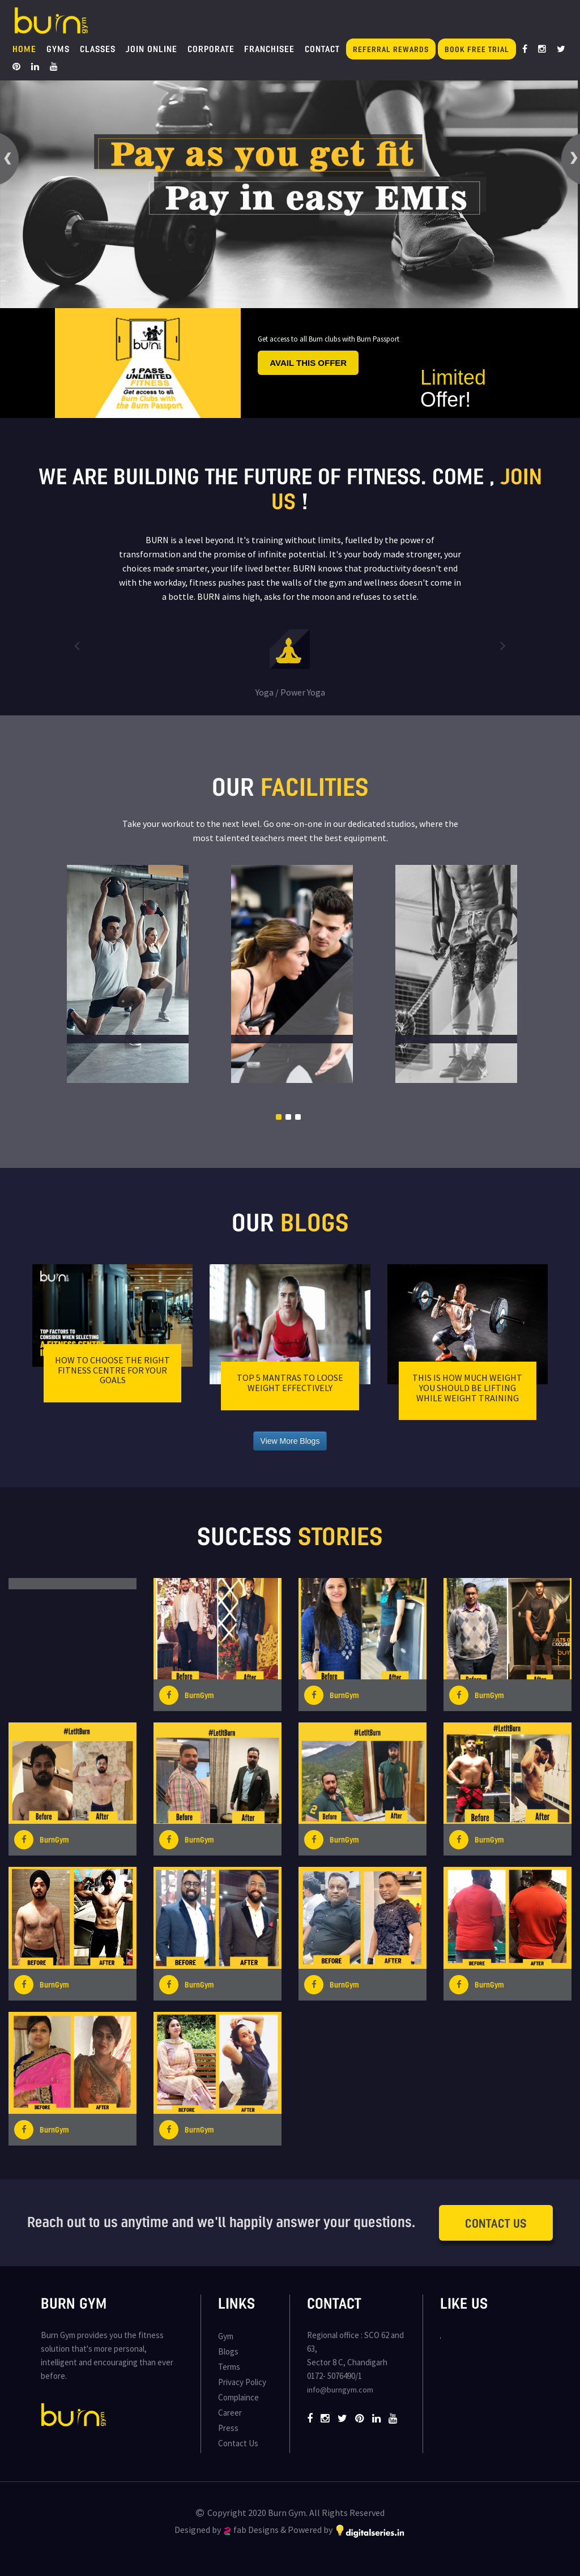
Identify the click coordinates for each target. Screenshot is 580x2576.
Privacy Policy (242, 2382)
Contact (322, 48)
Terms (229, 2366)
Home (24, 48)
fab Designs (251, 2529)
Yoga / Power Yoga (290, 692)
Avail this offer (308, 363)
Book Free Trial (477, 49)
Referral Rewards (391, 49)
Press (228, 2428)
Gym (225, 2336)
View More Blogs (290, 1440)
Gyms (58, 48)
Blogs (228, 2351)
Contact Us (496, 2222)
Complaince (238, 2397)
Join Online (151, 48)
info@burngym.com (340, 2390)
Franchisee (269, 48)
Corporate (210, 48)
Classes (98, 48)
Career (230, 2412)
